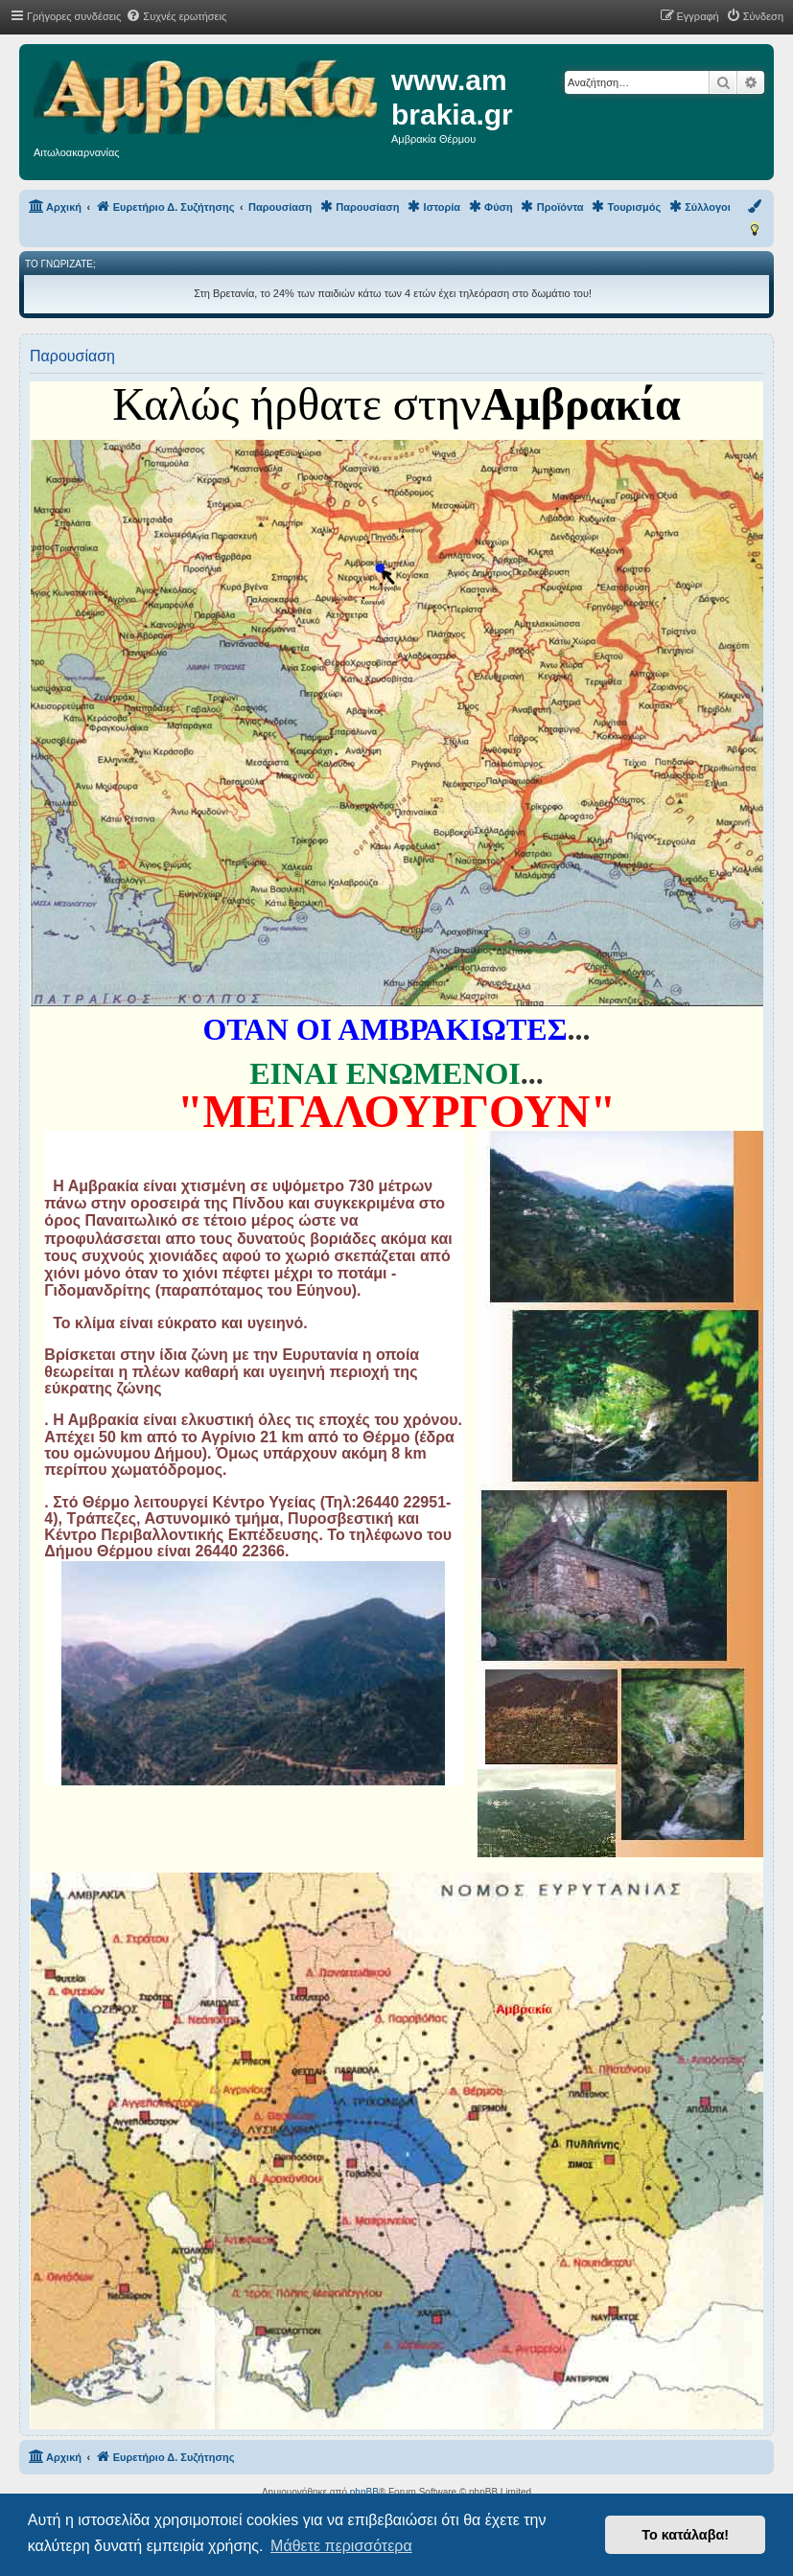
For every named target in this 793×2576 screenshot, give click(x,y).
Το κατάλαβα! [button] (685, 2534)
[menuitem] (176, 16)
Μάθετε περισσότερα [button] (341, 2546)
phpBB (364, 2492)
